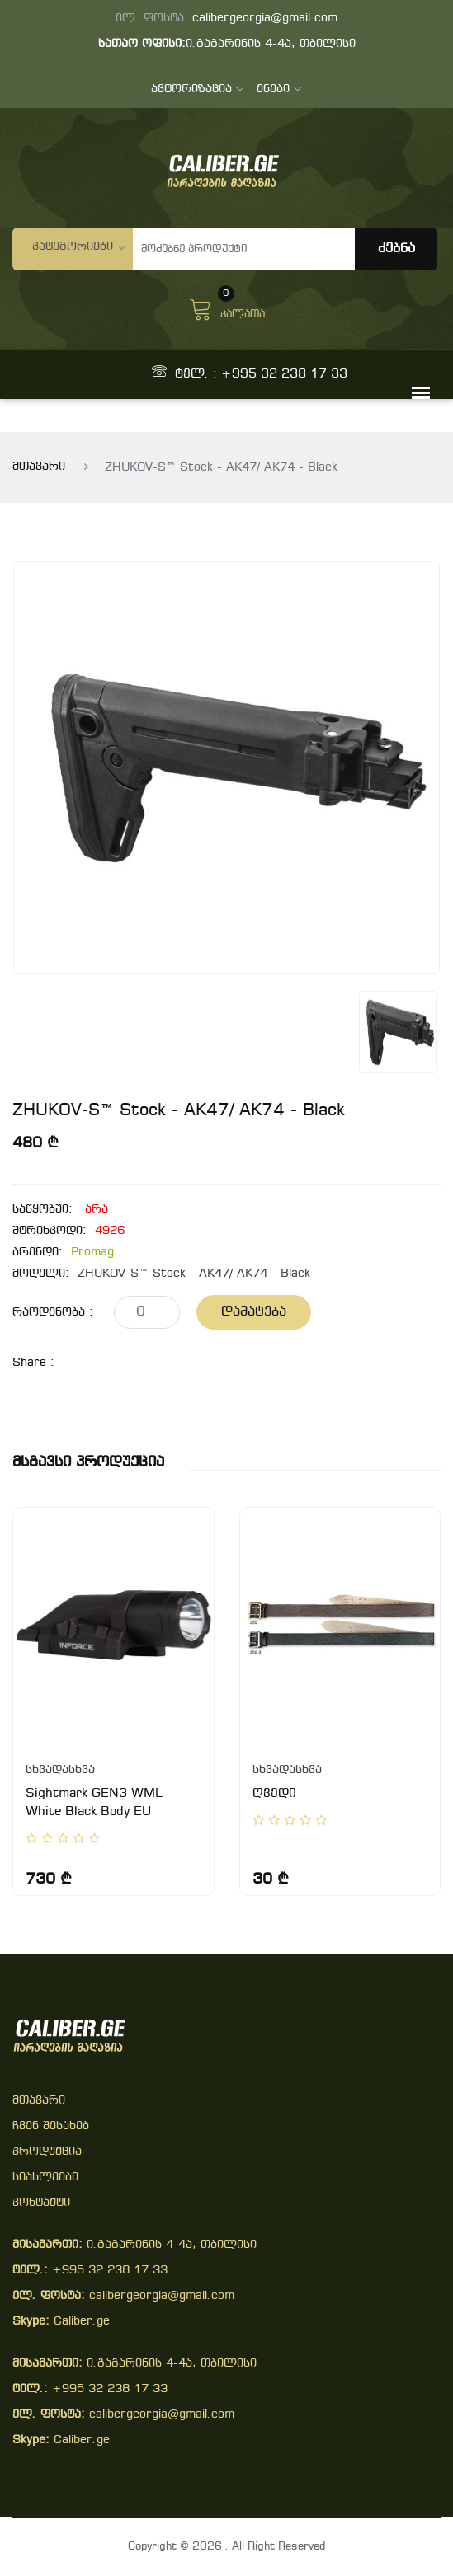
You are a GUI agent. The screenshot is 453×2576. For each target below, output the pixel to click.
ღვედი (274, 1793)
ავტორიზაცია (197, 89)
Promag (92, 1252)
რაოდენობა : (52, 1313)
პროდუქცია (47, 2152)
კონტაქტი (41, 2203)
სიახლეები (45, 2177)
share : (33, 1363)
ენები (279, 89)
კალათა (227, 307)
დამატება (253, 1312)
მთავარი (38, 467)
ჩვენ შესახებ (50, 2126)
